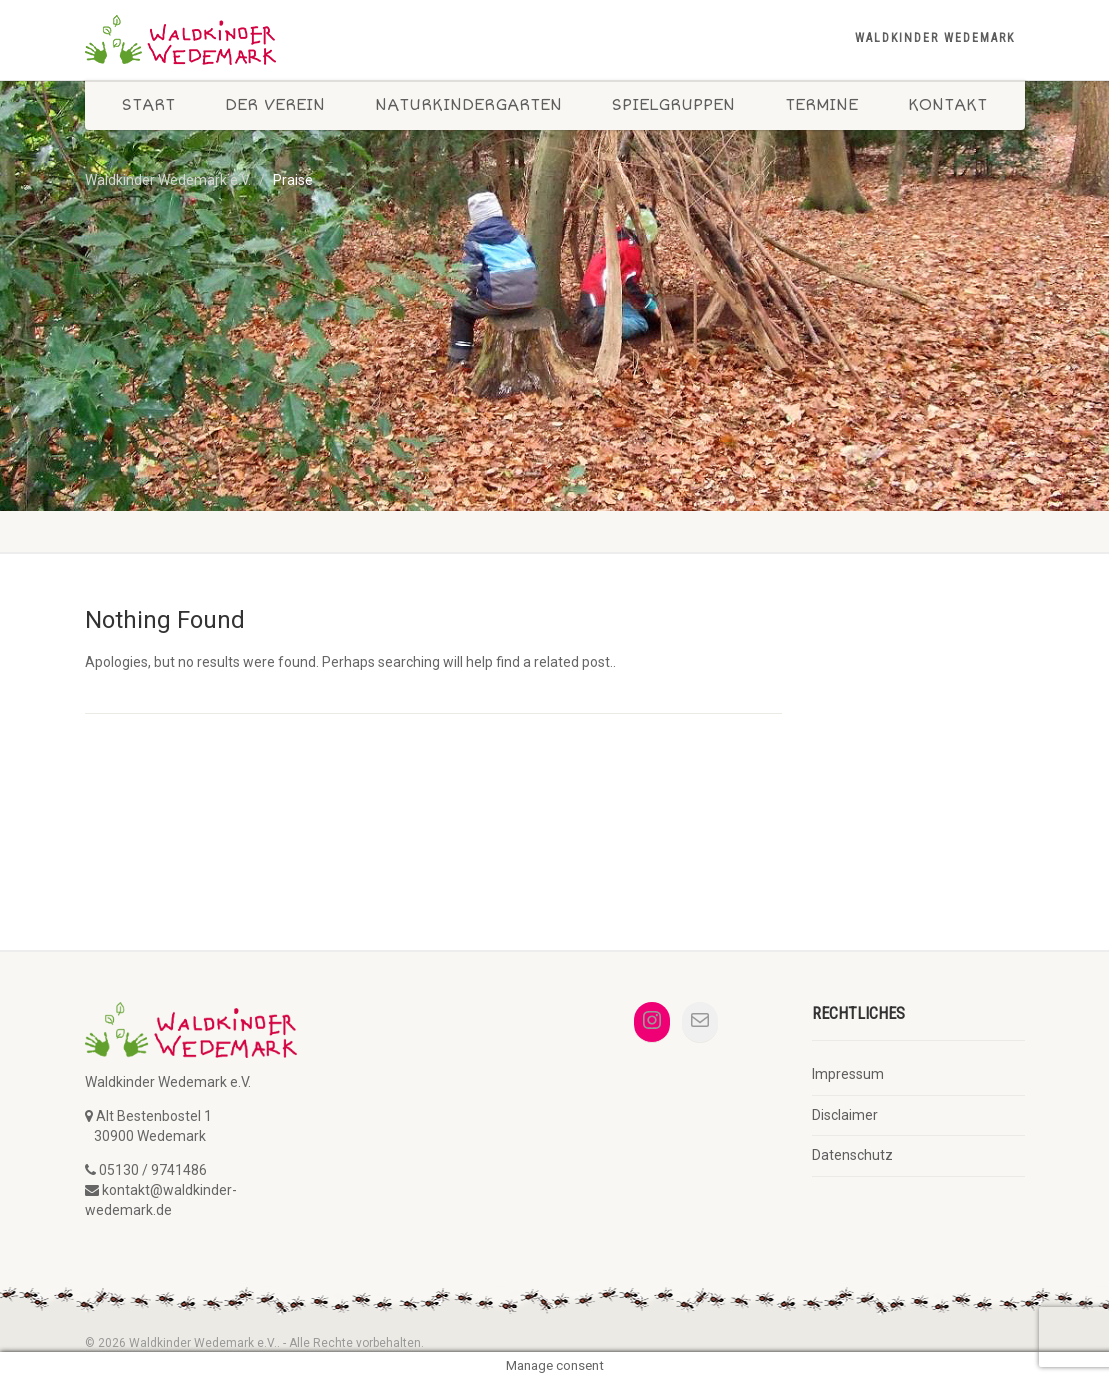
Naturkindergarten (468, 105)
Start (148, 105)
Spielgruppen (673, 105)
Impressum (848, 1074)
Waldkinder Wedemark (935, 38)
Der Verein (275, 105)
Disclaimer (845, 1115)
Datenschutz (852, 1155)
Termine (821, 105)
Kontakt (947, 105)
